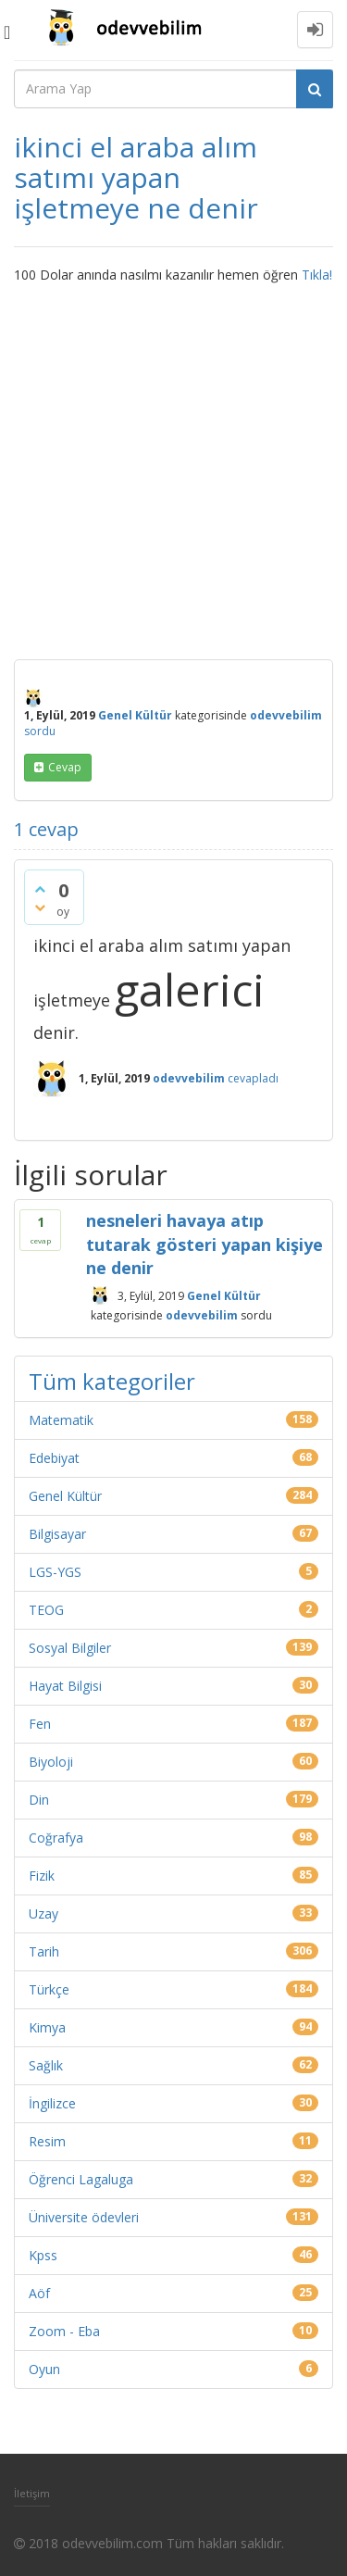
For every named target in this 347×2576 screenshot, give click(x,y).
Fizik (42, 1875)
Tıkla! (317, 274)
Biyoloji (51, 1761)
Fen (40, 1723)
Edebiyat (54, 1458)
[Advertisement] (173, 467)
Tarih (44, 1951)
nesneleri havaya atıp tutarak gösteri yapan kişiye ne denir (204, 1244)
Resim (47, 2141)
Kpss (43, 2255)
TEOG (46, 1610)
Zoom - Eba (64, 2331)
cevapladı (253, 1078)
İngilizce (52, 2103)
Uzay (43, 1913)
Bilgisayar (57, 1534)
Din (39, 1799)
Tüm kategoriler (112, 1381)
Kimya (47, 2027)
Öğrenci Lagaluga (81, 2179)
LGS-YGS (55, 1572)
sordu (40, 731)
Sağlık (46, 2065)
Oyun (44, 2369)
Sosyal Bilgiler (70, 1648)
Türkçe (49, 1989)
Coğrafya (56, 1837)
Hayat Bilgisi (65, 1685)
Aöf (39, 2293)
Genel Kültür (135, 715)
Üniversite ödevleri (84, 2217)
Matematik (61, 1420)
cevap (64, 767)
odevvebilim (202, 1315)
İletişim (32, 2493)
